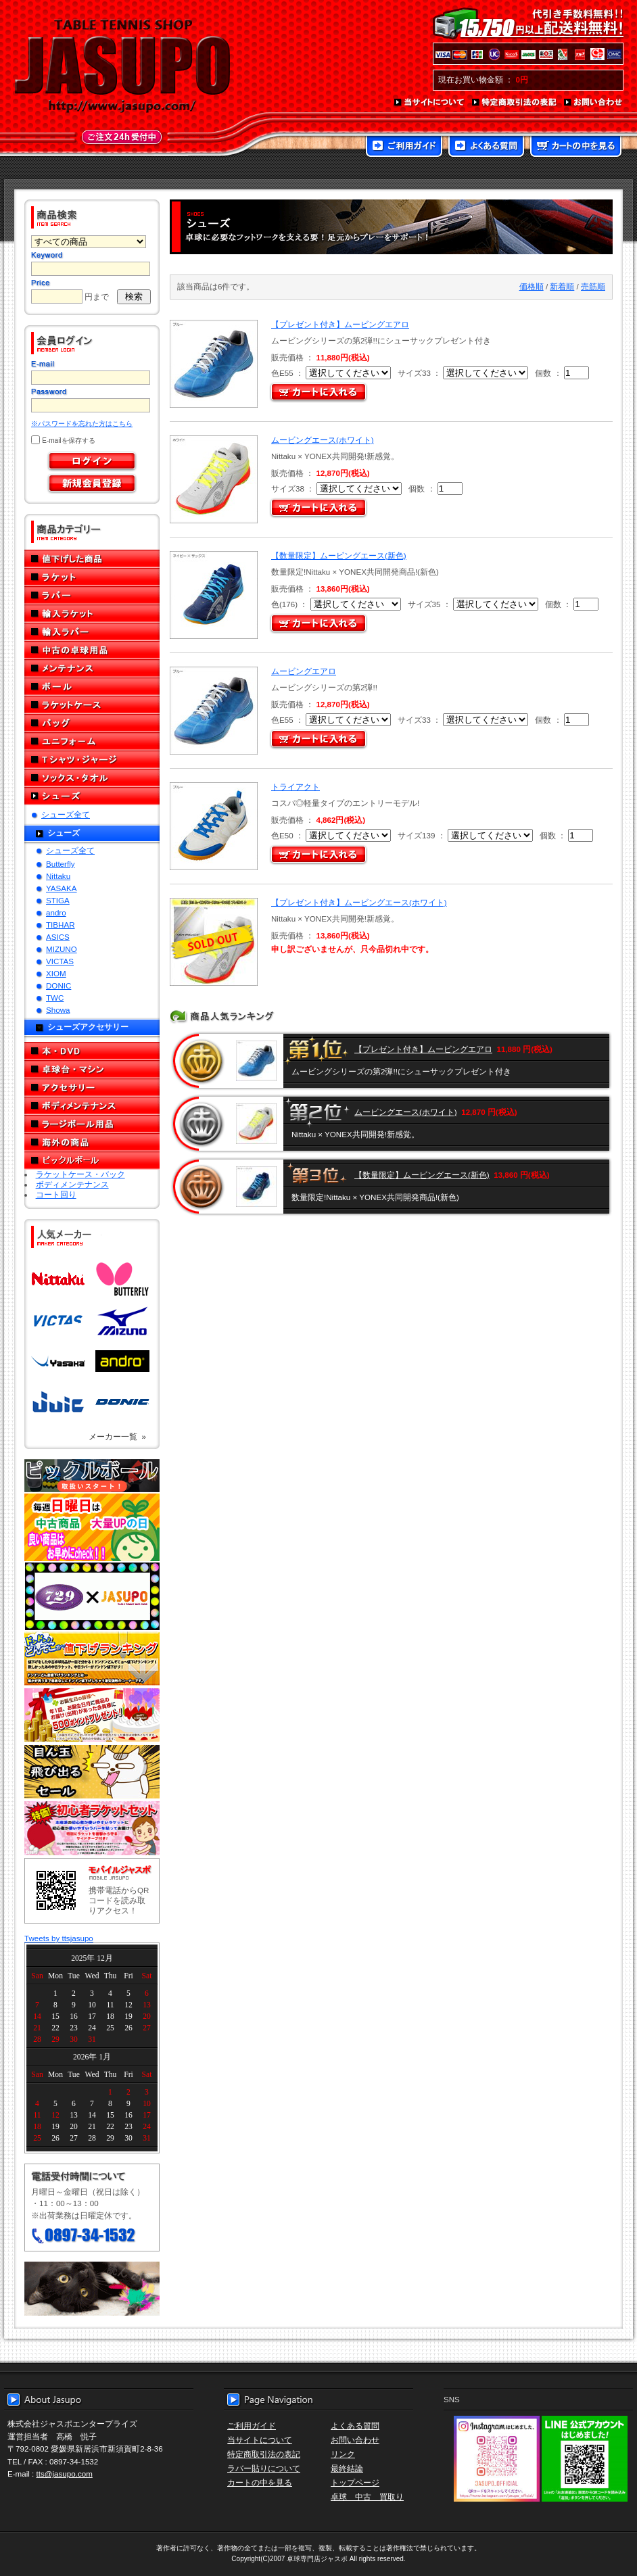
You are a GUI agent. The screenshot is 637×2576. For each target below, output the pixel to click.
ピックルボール (92, 1160)
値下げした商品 (92, 559)
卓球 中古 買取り (367, 2496)
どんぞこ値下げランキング (92, 1658)
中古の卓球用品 (92, 650)
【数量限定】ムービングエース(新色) (338, 555)
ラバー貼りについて (263, 2468)
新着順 (562, 286)
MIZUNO (61, 949)
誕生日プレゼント (92, 1715)
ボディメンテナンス (92, 1106)
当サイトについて (429, 102)
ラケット (92, 577)
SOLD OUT (212, 942)
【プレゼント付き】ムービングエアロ (340, 324)
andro (56, 912)
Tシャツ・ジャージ (92, 759)
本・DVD (92, 1051)
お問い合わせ (593, 102)
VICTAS (60, 961)
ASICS (58, 936)
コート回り (56, 1194)
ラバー (92, 595)
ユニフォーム (92, 741)
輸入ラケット (92, 613)
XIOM (56, 973)
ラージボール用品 (92, 1124)
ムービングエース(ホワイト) (322, 439)
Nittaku (58, 876)
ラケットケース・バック (80, 1174)
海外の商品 (92, 1142)
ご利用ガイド (404, 147)
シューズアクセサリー (87, 1026)
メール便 (92, 2289)
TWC (55, 997)
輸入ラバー (92, 632)
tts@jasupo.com (65, 2473)
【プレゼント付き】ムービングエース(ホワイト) (359, 902)
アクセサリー (92, 1087)
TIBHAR (60, 924)
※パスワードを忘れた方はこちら (82, 423)
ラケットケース (92, 705)
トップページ (355, 2482)
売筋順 (593, 286)
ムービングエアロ (303, 671)
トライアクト (295, 786)
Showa (58, 1009)
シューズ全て (65, 814)
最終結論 (347, 2468)
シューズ (92, 796)
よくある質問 (486, 147)
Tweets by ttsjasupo (58, 1938)
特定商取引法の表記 (514, 102)
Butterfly (60, 863)
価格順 (531, 286)
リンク (343, 2454)
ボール (92, 686)
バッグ (92, 723)
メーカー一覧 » (117, 1436)
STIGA (58, 900)
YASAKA (61, 888)
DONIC (58, 985)
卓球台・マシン (92, 1069)
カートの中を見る (575, 147)
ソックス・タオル (92, 778)
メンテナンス (92, 668)
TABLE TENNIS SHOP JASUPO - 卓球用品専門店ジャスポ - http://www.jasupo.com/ (122, 66)
